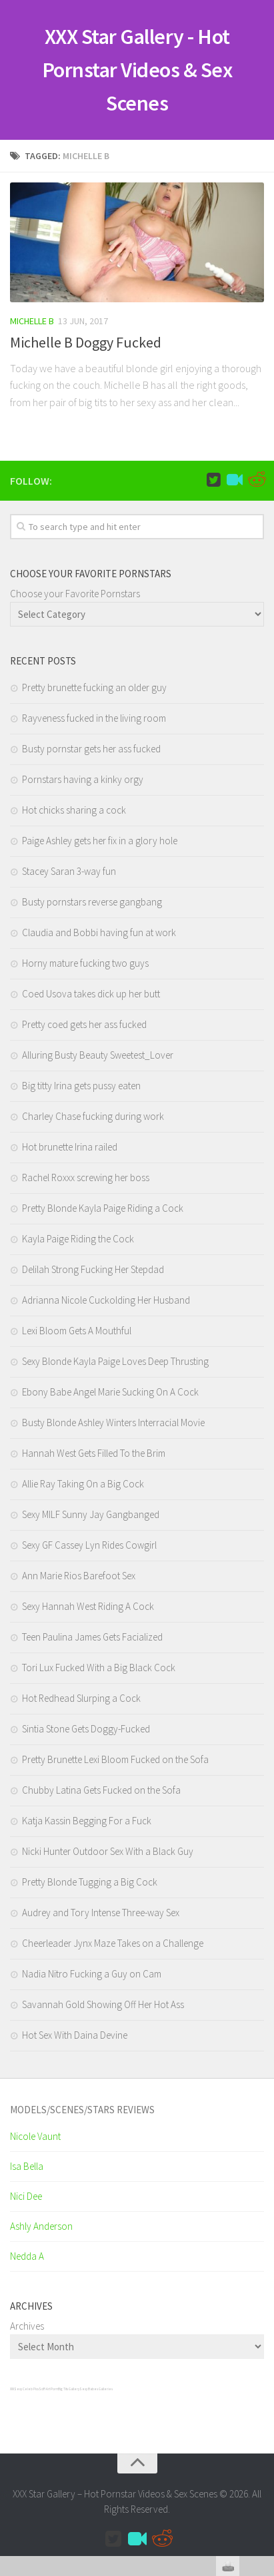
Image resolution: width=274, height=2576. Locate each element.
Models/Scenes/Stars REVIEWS (82, 2109)
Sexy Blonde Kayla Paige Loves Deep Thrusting (115, 1361)
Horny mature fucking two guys (85, 963)
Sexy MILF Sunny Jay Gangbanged (90, 1514)
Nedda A (27, 2256)
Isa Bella (26, 2166)
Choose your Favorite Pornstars (75, 593)
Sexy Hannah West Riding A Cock (88, 1606)
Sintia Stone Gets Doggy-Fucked (86, 1728)
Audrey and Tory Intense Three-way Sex (100, 1912)
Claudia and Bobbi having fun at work (99, 932)
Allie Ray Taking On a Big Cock (83, 1483)
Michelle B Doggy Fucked (85, 342)
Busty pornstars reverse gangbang (92, 902)
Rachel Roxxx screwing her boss (85, 1177)
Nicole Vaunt (35, 2136)
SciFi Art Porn (48, 2389)
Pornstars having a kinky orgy (82, 779)
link (262, 2368)
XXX (12, 2389)
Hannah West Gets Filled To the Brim (93, 1453)
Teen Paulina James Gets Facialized (92, 1637)
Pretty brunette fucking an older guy (94, 687)
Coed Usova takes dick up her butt (91, 993)
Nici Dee (26, 2196)
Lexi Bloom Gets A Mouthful (76, 1330)
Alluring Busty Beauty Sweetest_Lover (97, 1055)
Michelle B (32, 321)
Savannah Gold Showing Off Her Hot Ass (103, 2004)
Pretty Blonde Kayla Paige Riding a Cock (102, 1208)
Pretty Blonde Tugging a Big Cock (89, 1882)
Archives (27, 2326)
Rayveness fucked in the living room (94, 718)
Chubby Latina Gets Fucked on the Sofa (101, 1790)
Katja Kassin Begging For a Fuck (86, 1820)
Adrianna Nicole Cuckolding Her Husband (106, 1300)
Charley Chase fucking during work (93, 1116)
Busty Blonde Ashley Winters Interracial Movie (113, 1422)
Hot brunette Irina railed (69, 1147)
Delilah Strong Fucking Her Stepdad (93, 1269)
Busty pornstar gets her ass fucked (91, 748)
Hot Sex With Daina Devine (74, 2035)
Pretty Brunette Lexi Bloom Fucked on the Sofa (115, 1759)
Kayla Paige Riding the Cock (78, 1238)
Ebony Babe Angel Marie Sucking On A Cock (110, 1392)
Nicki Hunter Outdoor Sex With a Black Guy (107, 1851)
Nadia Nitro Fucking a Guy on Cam (91, 1973)
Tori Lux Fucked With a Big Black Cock (98, 1667)
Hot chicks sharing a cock (74, 810)
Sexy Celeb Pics (26, 2389)
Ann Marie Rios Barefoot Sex (78, 1575)
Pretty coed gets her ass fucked (84, 1024)
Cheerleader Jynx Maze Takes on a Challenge (112, 1943)
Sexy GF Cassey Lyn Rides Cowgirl (89, 1545)
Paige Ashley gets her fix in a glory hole (99, 840)
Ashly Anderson (41, 2226)
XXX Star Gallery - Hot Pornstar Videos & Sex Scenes (137, 70)
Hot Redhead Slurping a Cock (81, 1698)
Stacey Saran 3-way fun (69, 871)
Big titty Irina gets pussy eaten (81, 1085)
